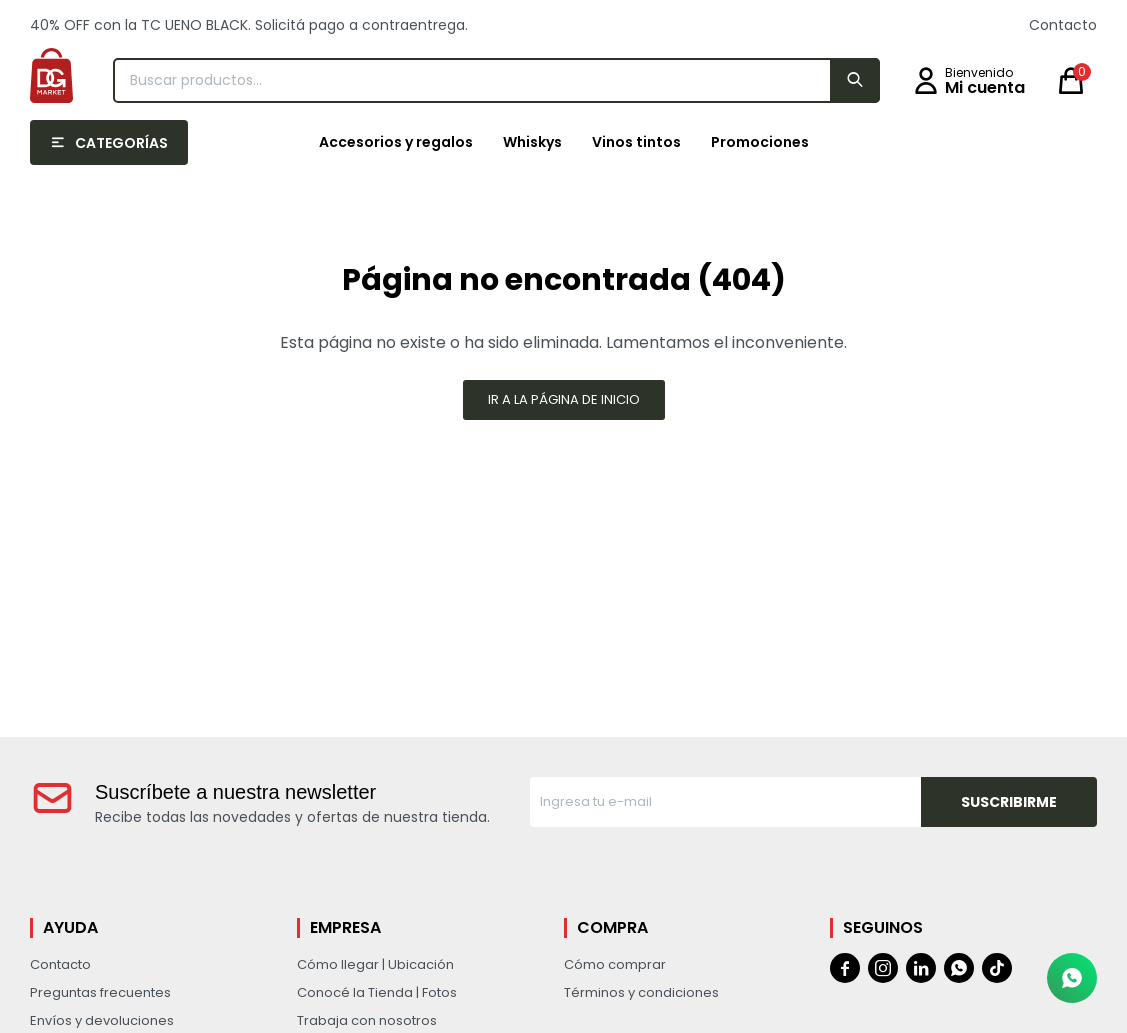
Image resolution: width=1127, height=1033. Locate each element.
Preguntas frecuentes (100, 992)
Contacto (1063, 25)
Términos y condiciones (641, 992)
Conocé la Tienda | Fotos (377, 992)
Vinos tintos (636, 142)
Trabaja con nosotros (367, 1020)
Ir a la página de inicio (564, 399)
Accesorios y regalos (396, 142)
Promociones (760, 142)
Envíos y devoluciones (102, 1020)
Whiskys (532, 142)
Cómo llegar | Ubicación (375, 964)
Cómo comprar (615, 964)
